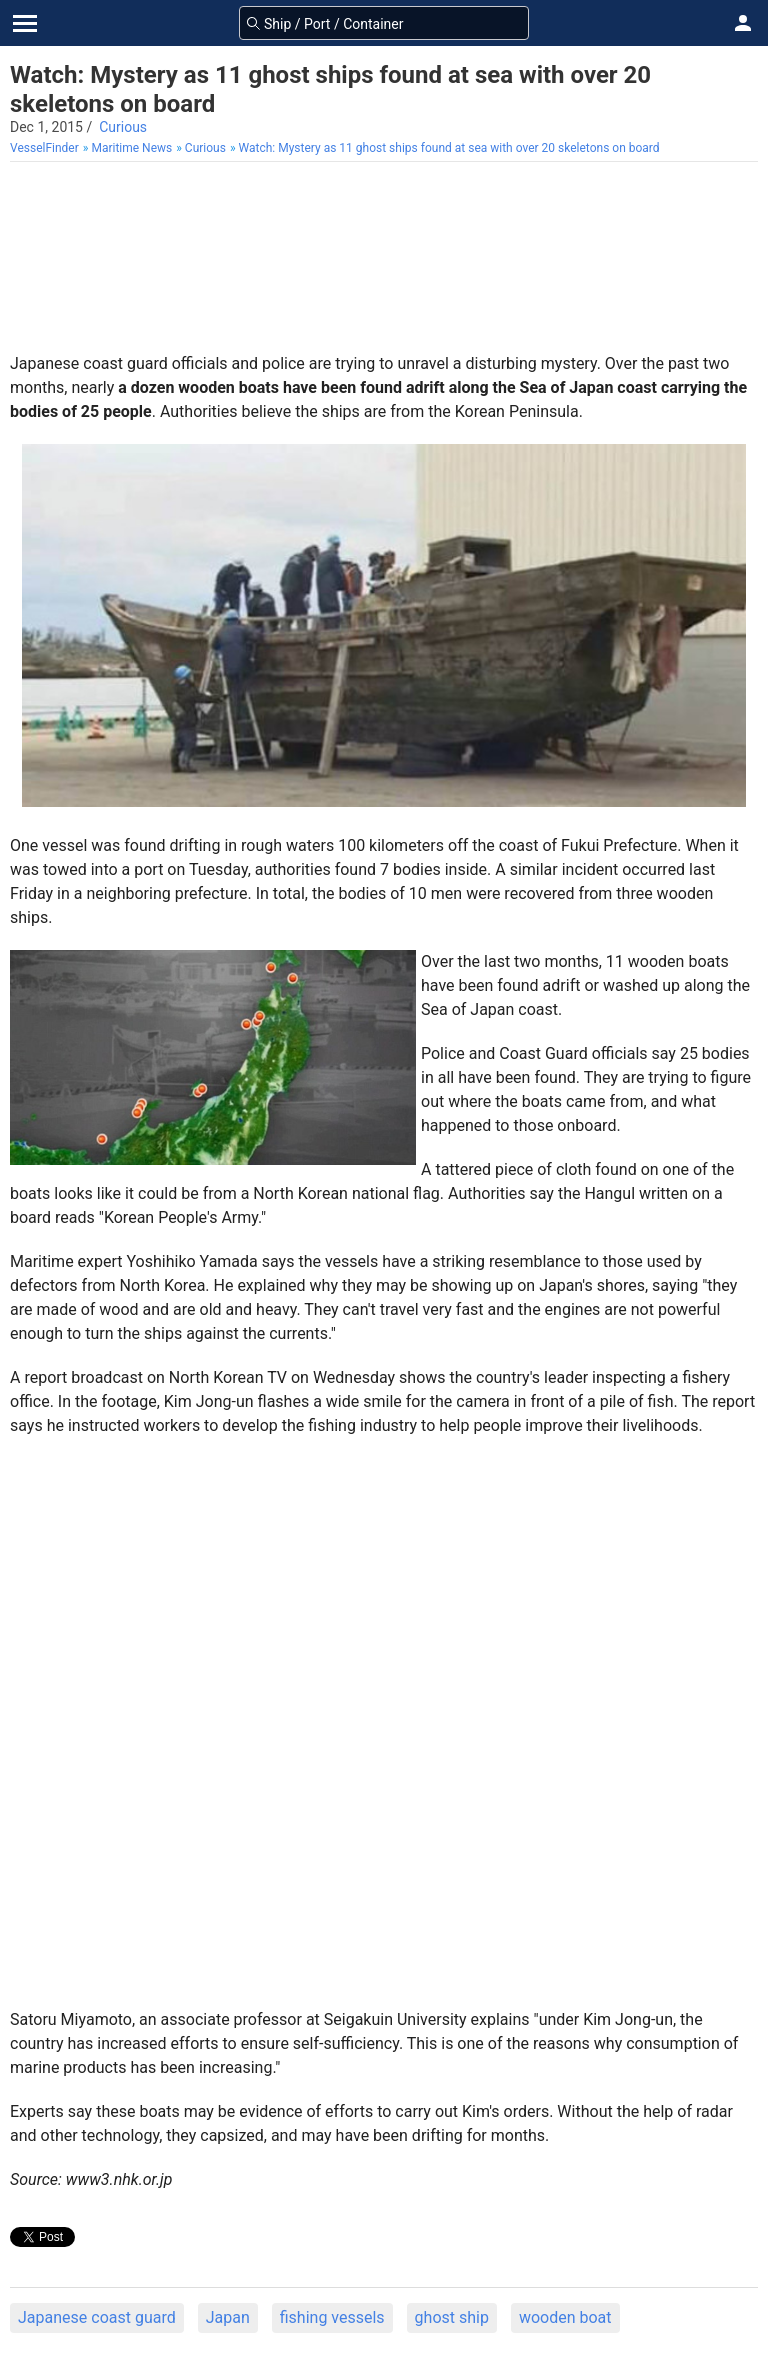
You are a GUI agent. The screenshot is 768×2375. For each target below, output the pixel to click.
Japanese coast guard (97, 2317)
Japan (228, 2317)
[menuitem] (46, 148)
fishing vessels (332, 2317)
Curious (123, 127)
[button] (743, 23)
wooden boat (565, 2317)
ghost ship (452, 2317)
